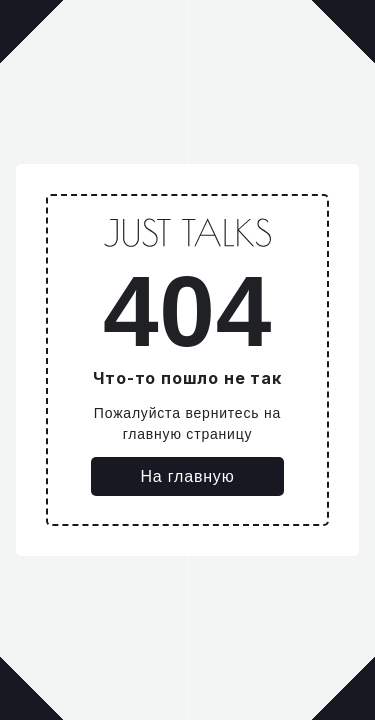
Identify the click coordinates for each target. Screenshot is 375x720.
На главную (188, 476)
